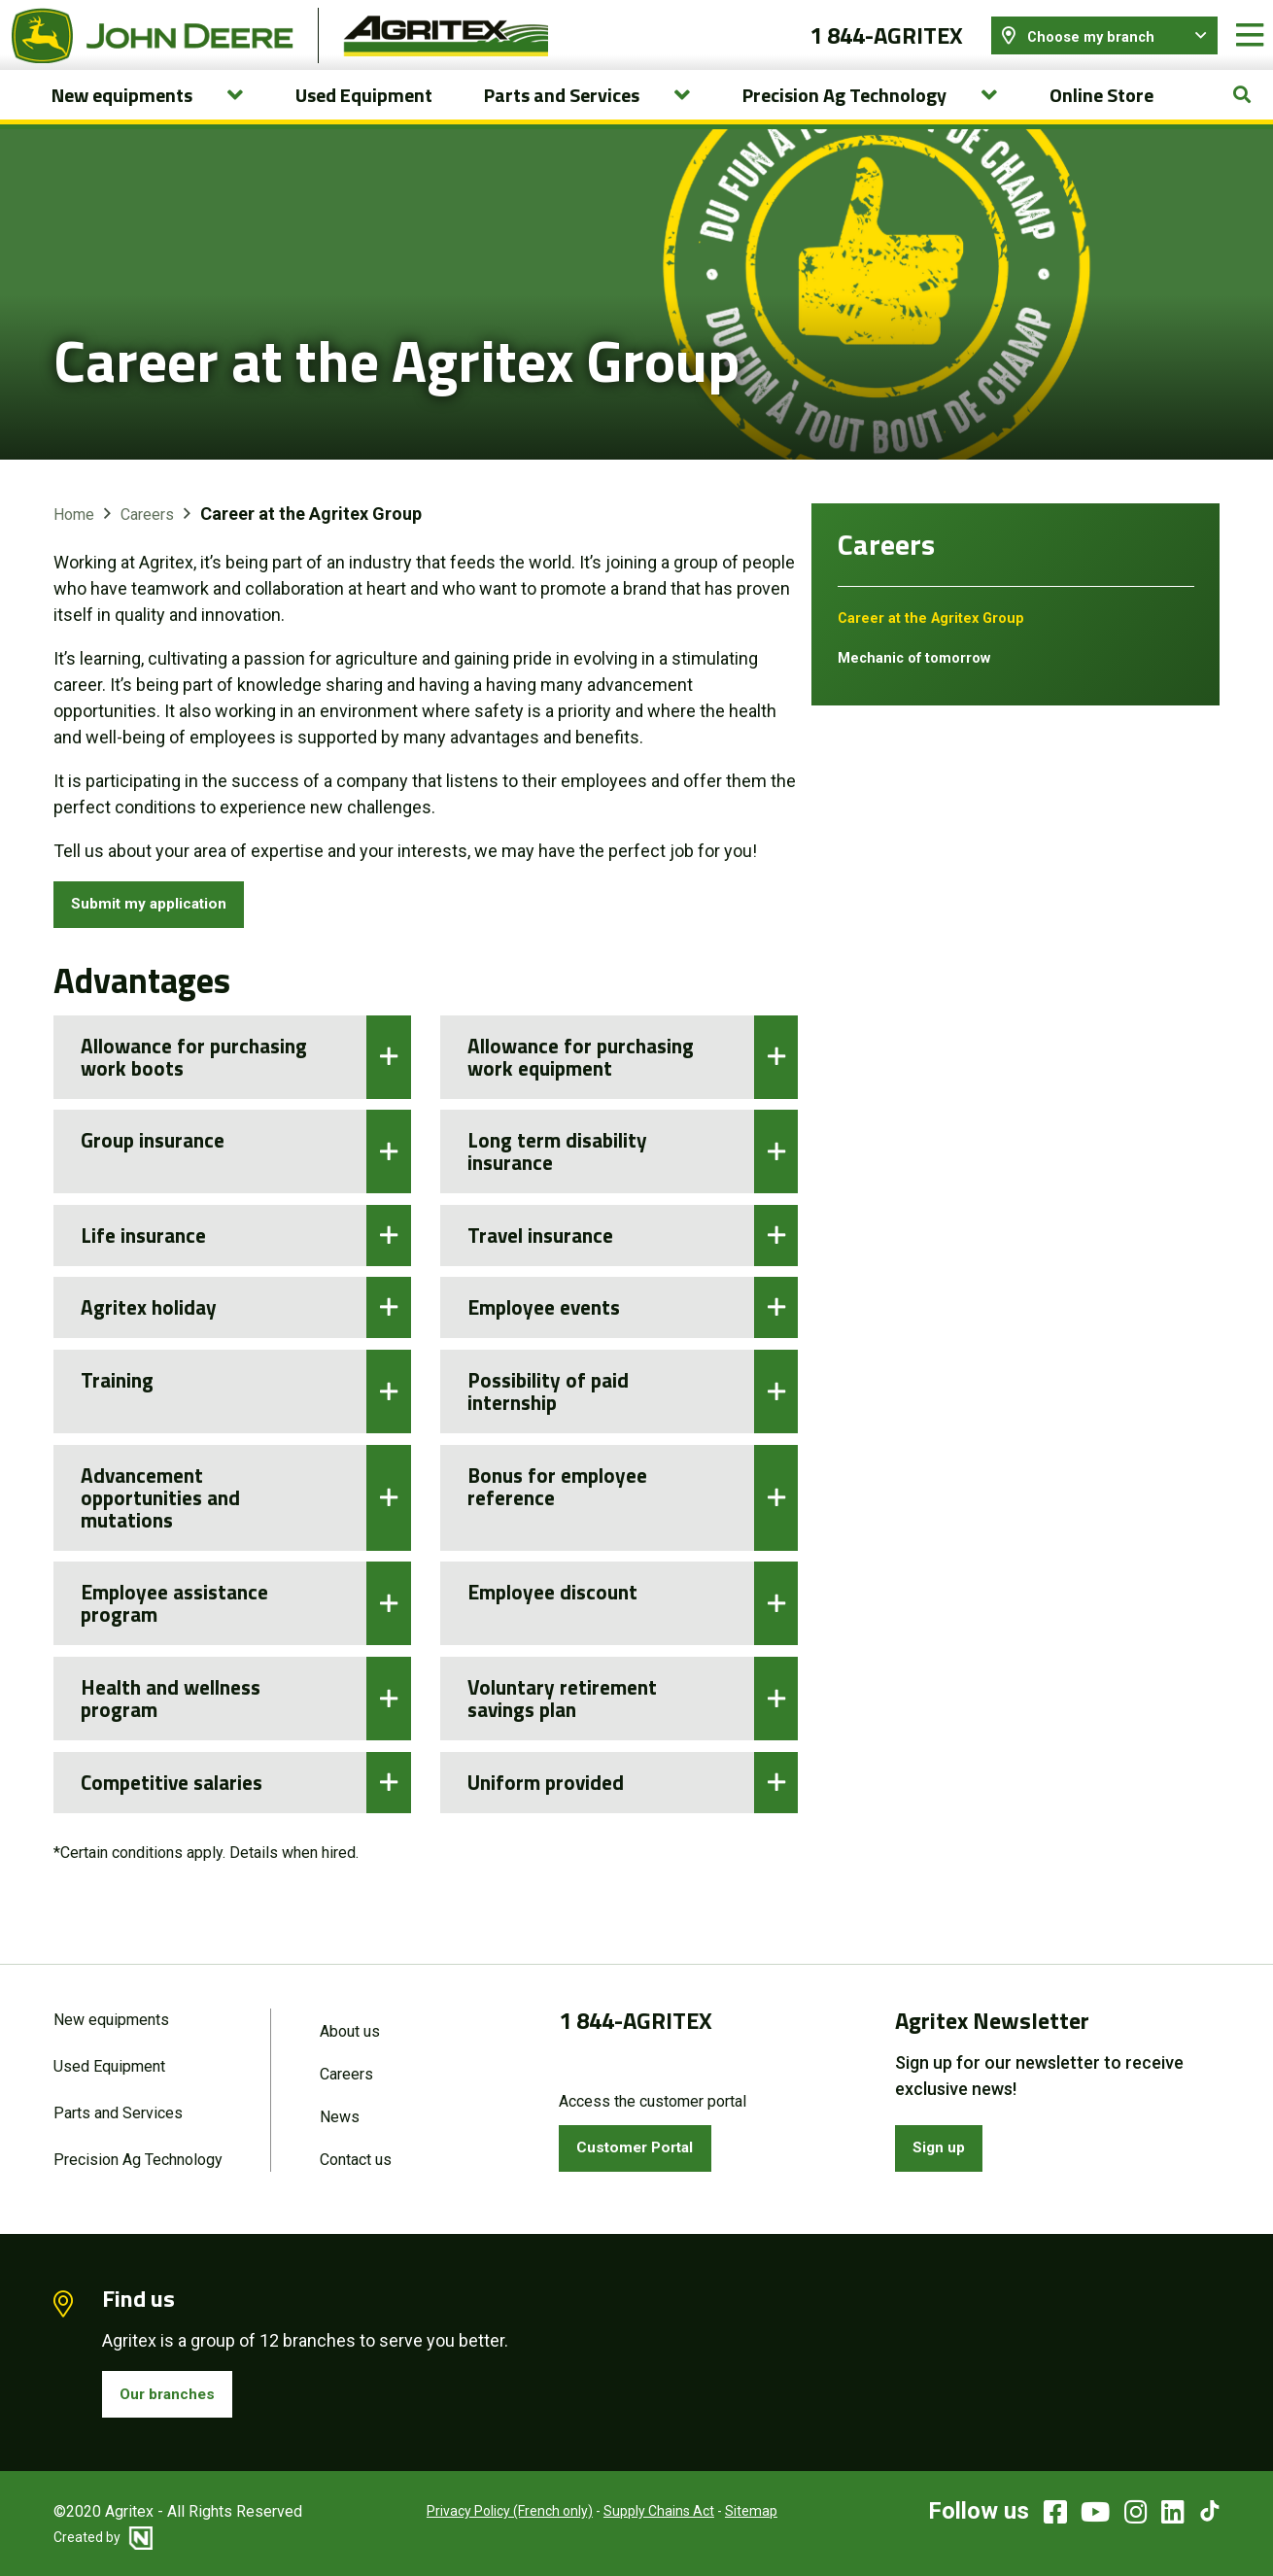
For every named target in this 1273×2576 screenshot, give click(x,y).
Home (73, 534)
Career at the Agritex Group (941, 637)
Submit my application (163, 926)
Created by (103, 2537)
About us (350, 2019)
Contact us (356, 2154)
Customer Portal (644, 2139)
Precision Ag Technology (138, 2154)
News (340, 2109)
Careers (147, 534)
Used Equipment (363, 114)
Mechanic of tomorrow (922, 677)
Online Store (1101, 114)
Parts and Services (118, 2105)
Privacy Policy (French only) (485, 2512)
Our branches (174, 2392)
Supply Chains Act (634, 2512)
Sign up (944, 2139)
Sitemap (727, 2512)
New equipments (111, 2008)
